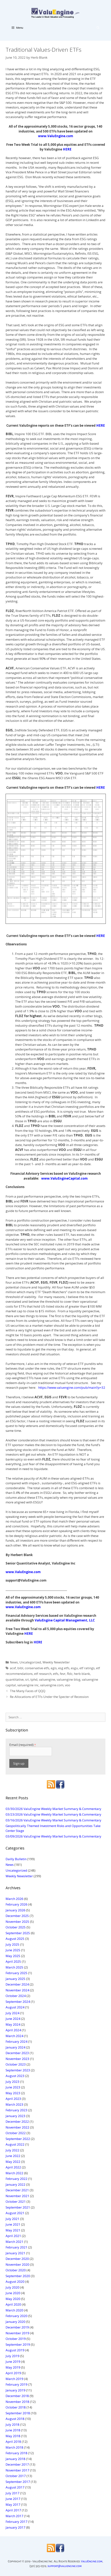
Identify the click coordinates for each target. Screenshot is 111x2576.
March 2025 (14, 1967)
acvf (13, 1668)
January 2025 (15, 1979)
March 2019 (14, 2379)
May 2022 (13, 2161)
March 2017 (14, 2516)
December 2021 (17, 2190)
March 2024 (14, 2036)
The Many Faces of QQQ (27, 1691)
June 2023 (13, 2087)
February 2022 (16, 2178)
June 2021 (13, 2224)
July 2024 (12, 2013)
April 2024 (13, 2030)
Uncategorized (30, 1662)
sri (27, 1679)
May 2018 (13, 2436)
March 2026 (14, 1899)
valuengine (47, 1679)
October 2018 (16, 2407)
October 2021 (16, 2201)
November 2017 (17, 2470)
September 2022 (18, 2139)
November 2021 (17, 2196)
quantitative (15, 1679)
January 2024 (15, 2047)
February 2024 (16, 2041)
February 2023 (16, 2110)
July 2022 (12, 2150)
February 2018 (16, 2453)
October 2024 (16, 1996)
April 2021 (13, 2236)
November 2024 (17, 1990)
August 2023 (15, 2076)
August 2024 (15, 2007)
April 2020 (13, 2304)
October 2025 (16, 1927)
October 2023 (16, 2064)
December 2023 (17, 2053)
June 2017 (13, 2499)
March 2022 (14, 2173)
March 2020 (14, 2310)
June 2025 (13, 1950)
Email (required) (22, 1745)
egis (54, 1668)
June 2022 (13, 2156)
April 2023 (13, 2098)
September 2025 (18, 1933)
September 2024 (18, 2001)
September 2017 (18, 2481)
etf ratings (87, 1668)
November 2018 (17, 2401)
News (14, 1662)
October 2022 (16, 2133)
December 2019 (17, 2327)
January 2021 (15, 2253)
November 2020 (17, 2264)
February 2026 (16, 1904)
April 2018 (13, 2441)
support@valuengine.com (65, 2566)
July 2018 (12, 2424)
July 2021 (12, 2219)
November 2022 (17, 2127)
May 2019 (13, 2367)
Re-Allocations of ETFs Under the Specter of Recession (49, 1697)
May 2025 (13, 1956)
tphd (33, 1679)
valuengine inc (28, 1685)
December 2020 (17, 2259)
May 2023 (13, 2093)
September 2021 (18, 2207)
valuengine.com (51, 1685)
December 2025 (17, 1916)
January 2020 (15, 2321)
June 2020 (13, 2293)
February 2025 (16, 1973)
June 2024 (13, 2018)
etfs (55, 1673)
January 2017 (15, 2527)
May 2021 (13, 2230)
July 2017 (12, 2493)
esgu (74, 1668)
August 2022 (15, 2144)
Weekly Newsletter (56, 1662)
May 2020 (13, 2299)
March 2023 (14, 2104)
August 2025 (15, 1938)
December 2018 (17, 2396)
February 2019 (16, 2384)
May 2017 (13, 2504)
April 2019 (13, 2373)
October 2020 (16, 2270)
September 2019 (18, 2344)
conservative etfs (37, 1668)
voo (67, 1685)
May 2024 (13, 2024)
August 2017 (15, 2487)
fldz (69, 1673)
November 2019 (17, 2333)
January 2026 (15, 1910)
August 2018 (15, 2419)
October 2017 (16, 2476)
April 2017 (13, 2510)
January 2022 (15, 2184)
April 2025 (13, 1961)
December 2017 (17, 2464)
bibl (20, 1668)
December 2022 (17, 2121)
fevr (62, 1673)
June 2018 (13, 2430)
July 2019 (12, 2356)
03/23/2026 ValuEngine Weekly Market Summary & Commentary (53, 1814)
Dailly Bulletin (16, 1859)
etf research (42, 1673)
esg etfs (63, 1668)
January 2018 (15, 2459)
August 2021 (15, 2213)
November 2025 (17, 1921)
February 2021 (16, 2247)
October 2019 (16, 2339)
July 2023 (12, 2081)
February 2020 (16, 2316)
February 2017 (16, 2521)
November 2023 (17, 2059)
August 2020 (15, 2281)
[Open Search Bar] (98, 27)
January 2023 (15, 2116)
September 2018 (18, 2413)
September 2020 (18, 2276)
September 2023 (18, 2070)
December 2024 (17, 1984)
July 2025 (12, 1944)
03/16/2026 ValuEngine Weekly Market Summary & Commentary (53, 1820)
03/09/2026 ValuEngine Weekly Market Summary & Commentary (53, 1836)
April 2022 (13, 2167)
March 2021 (14, 2241)
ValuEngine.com (91, 2561)
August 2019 (15, 2350)
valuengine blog (68, 1679)
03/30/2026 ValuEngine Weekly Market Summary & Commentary (53, 1809)
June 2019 (13, 2361)
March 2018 (14, 2447)
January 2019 (15, 2390)
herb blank (82, 1673)
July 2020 (12, 2287)
